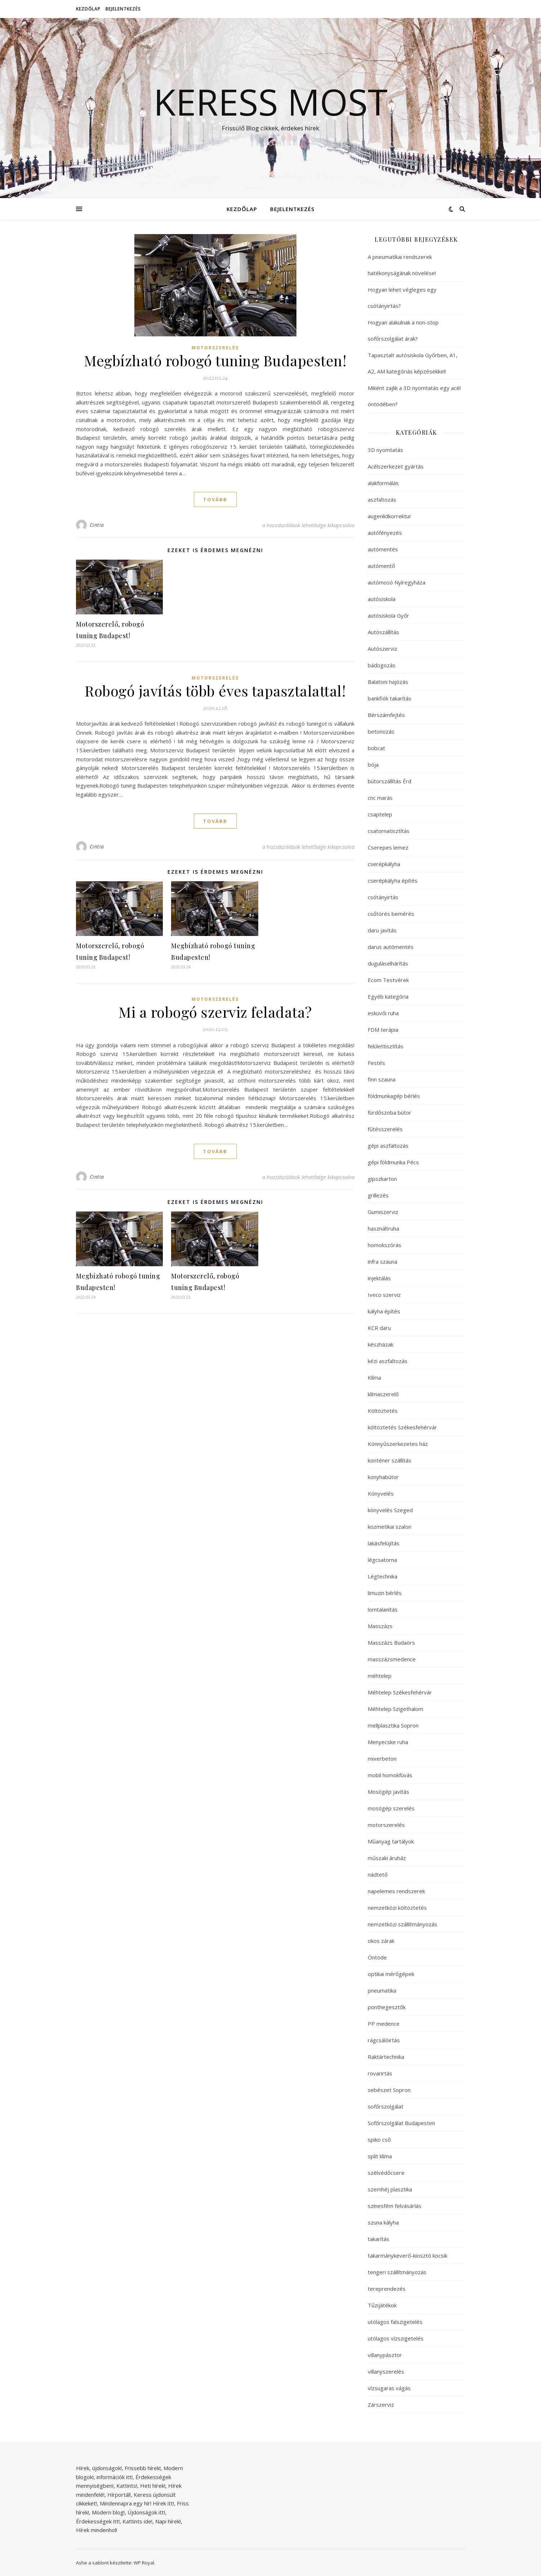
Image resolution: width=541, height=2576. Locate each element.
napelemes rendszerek (396, 1891)
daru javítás (382, 930)
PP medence (383, 2023)
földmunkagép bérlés (394, 1095)
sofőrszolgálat (385, 2106)
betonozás (381, 731)
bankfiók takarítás (389, 698)
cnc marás (380, 797)
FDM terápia (383, 1029)
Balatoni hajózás (388, 681)
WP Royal (144, 2562)
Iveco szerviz (384, 1294)
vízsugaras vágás (389, 2388)
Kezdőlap (88, 9)
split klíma (380, 2156)
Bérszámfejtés (386, 714)
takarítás (378, 2239)
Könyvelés (381, 1493)
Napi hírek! (168, 2521)
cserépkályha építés (392, 880)
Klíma (374, 1377)
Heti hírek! (152, 2485)
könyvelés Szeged (390, 1510)
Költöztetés (383, 1410)
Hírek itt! (163, 2503)
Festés (376, 1062)
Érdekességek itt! (98, 2521)
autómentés (383, 549)
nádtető (378, 1874)
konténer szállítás (389, 1460)
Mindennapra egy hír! (125, 2503)
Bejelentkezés (123, 9)
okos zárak (381, 1940)
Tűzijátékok (382, 2305)
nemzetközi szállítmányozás (402, 1924)
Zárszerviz (381, 2404)
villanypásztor (385, 2354)
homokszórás (384, 1245)
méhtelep (380, 1675)
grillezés (378, 1195)
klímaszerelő (383, 1394)
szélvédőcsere (386, 2172)
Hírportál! (119, 2494)
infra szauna (382, 1261)
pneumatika (382, 1990)
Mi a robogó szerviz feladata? (215, 1011)
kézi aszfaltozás (387, 1361)
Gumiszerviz (383, 1211)
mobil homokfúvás (390, 1775)
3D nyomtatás (385, 449)
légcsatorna (382, 1559)
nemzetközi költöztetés (397, 1907)
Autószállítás (383, 632)
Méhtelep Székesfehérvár (400, 1692)
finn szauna (381, 1079)
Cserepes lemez (388, 847)
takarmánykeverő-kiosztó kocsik (407, 2255)
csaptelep (380, 814)
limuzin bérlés (385, 1592)
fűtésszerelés (385, 1129)
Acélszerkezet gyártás (396, 466)
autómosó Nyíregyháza (396, 582)
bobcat (376, 748)
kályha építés (384, 1311)
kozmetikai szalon (389, 1526)
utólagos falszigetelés (395, 2321)
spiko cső (379, 2139)
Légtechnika (382, 1576)
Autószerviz (382, 648)
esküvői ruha (383, 1013)
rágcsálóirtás (384, 2040)
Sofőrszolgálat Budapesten (401, 2123)
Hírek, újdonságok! (99, 2468)
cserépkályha (384, 864)
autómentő (381, 565)
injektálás (379, 1278)
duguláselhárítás (388, 963)
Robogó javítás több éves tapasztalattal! (215, 690)
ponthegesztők (387, 2007)
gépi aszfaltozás (388, 1145)
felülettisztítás (385, 1046)
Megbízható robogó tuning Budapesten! (215, 360)
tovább (215, 499)
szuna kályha (383, 2222)
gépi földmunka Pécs (393, 1162)
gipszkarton (382, 1178)
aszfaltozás (382, 499)
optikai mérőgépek (391, 1973)
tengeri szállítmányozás (397, 2272)
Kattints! (126, 2485)
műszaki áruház (387, 1858)
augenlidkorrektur (389, 516)
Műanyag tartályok (391, 1841)
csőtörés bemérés (391, 913)
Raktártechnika (386, 2056)
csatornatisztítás (389, 830)
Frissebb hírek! (143, 2468)
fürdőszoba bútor (389, 1112)
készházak (380, 1344)
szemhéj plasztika (390, 2189)
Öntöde (377, 1957)
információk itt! (115, 2477)
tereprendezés (387, 2288)
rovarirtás (380, 2073)
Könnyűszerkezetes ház (398, 1443)
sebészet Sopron (389, 2089)
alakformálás (383, 483)
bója (373, 764)
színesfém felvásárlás (394, 2205)
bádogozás (381, 665)
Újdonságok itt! (146, 2512)
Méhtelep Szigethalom (395, 1708)
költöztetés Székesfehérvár (402, 1427)
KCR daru (379, 1327)
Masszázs (380, 1626)
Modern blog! (108, 2512)
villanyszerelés (386, 2371)
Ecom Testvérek (388, 980)
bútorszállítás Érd (389, 781)
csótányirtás (383, 897)
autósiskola (381, 598)
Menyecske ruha (388, 1742)
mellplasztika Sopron (393, 1725)
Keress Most (270, 102)
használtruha (383, 1228)
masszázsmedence (392, 1659)
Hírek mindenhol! (96, 2530)
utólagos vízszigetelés (396, 2338)
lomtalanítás (383, 1609)
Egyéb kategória (388, 996)
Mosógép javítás (388, 1791)
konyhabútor (383, 1476)
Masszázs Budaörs (391, 1642)
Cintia (97, 524)
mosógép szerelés (391, 1808)
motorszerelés (215, 348)
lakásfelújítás (383, 1543)
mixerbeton (382, 1758)
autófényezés (385, 532)
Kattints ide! (137, 2521)
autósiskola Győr (388, 615)
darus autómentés (390, 946)
